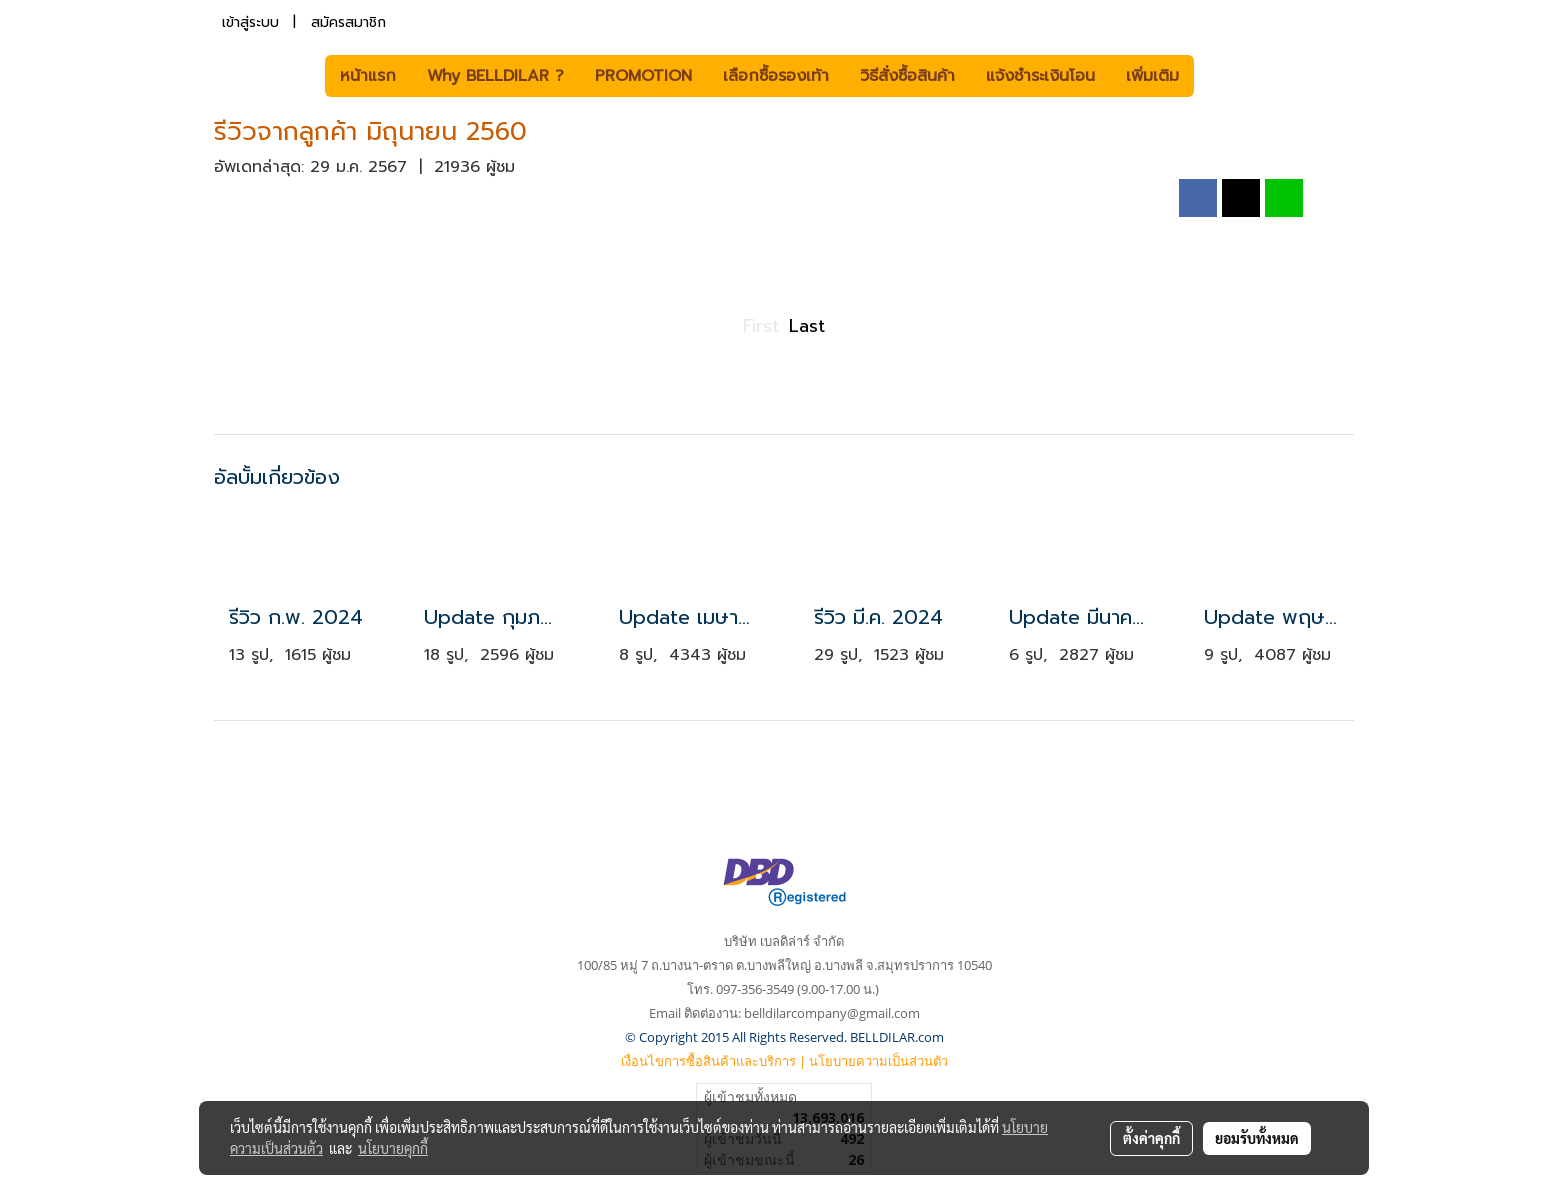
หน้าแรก (368, 76)
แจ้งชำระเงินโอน (1040, 76)
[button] (1224, 76)
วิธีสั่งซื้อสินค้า (907, 76)
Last (807, 326)
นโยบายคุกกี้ (393, 1148)
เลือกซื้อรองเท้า (776, 76)
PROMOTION (643, 76)
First (761, 326)
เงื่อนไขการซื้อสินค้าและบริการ (708, 1061)
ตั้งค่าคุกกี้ (1151, 1138)
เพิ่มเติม (1152, 76)
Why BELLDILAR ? (495, 76)
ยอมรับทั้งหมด (1257, 1138)
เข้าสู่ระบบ (250, 22)
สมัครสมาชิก (348, 22)
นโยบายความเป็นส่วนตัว (878, 1061)
